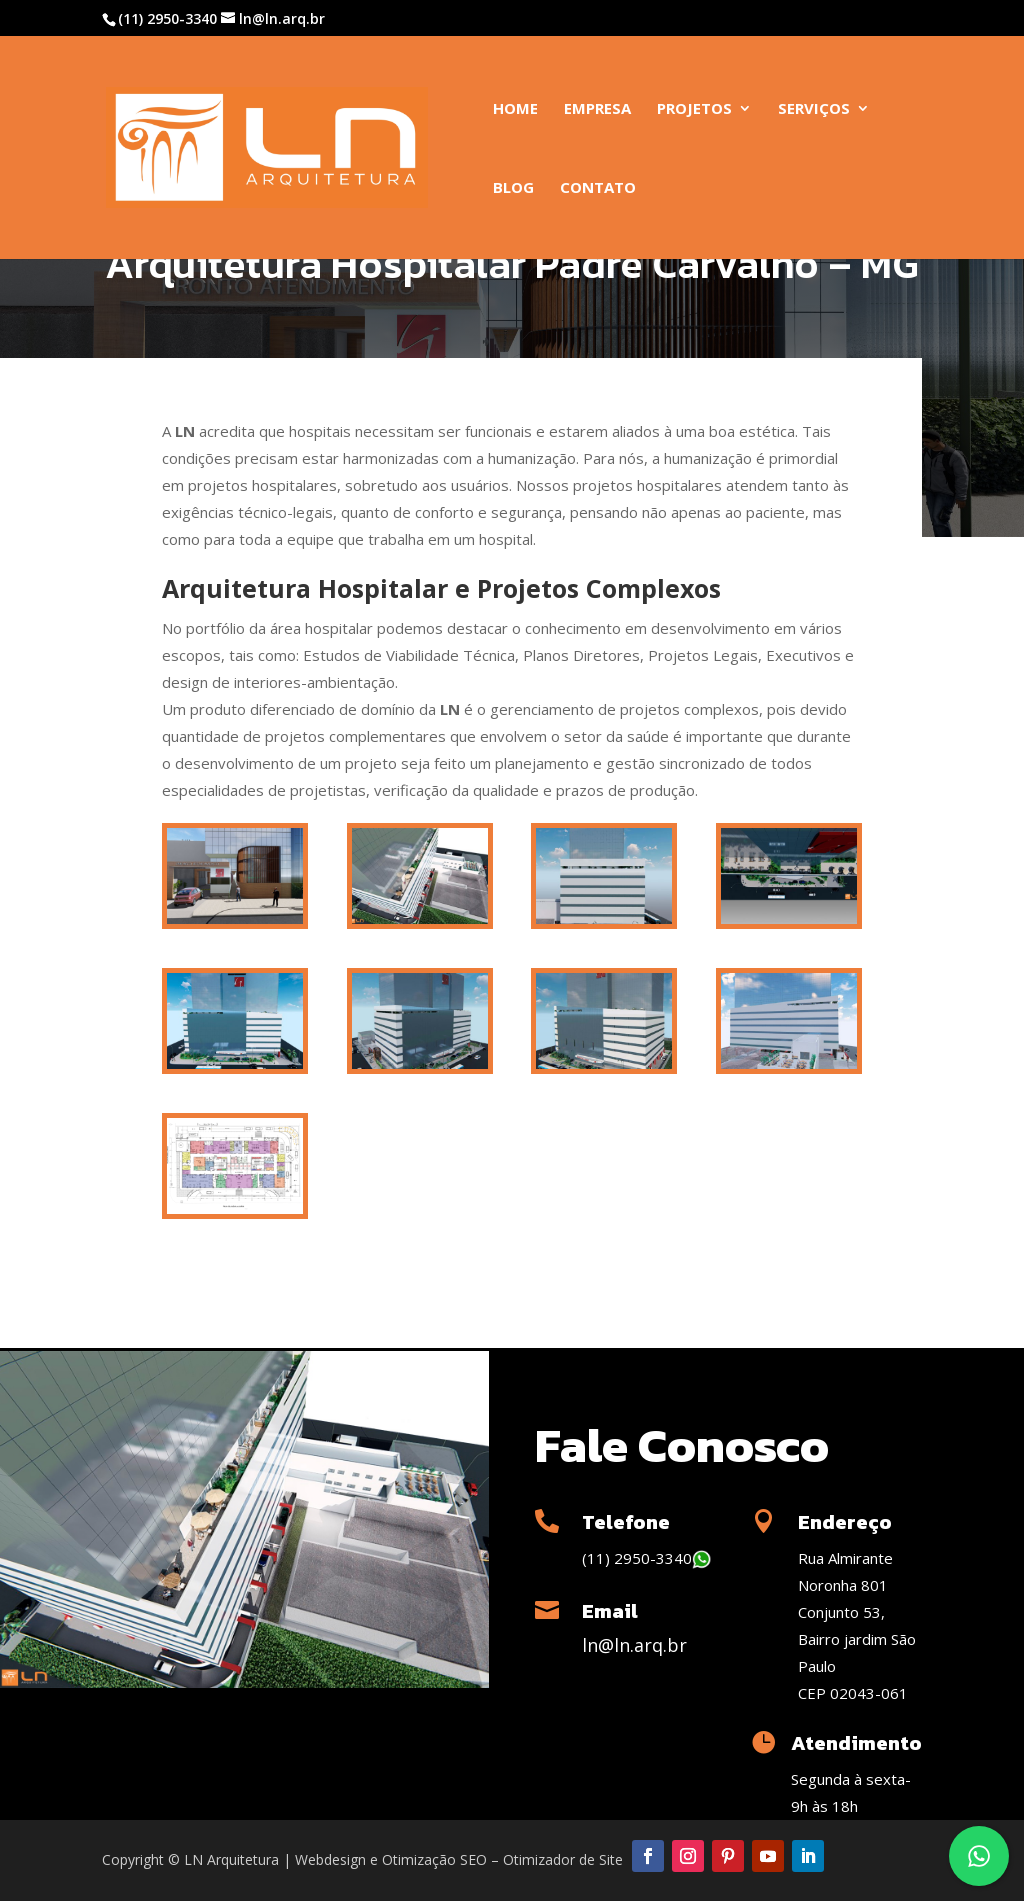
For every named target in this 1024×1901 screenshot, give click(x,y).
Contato (598, 188)
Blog (513, 188)
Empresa (597, 109)
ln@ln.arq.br (634, 1645)
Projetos (694, 109)
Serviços (814, 109)
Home (515, 109)
